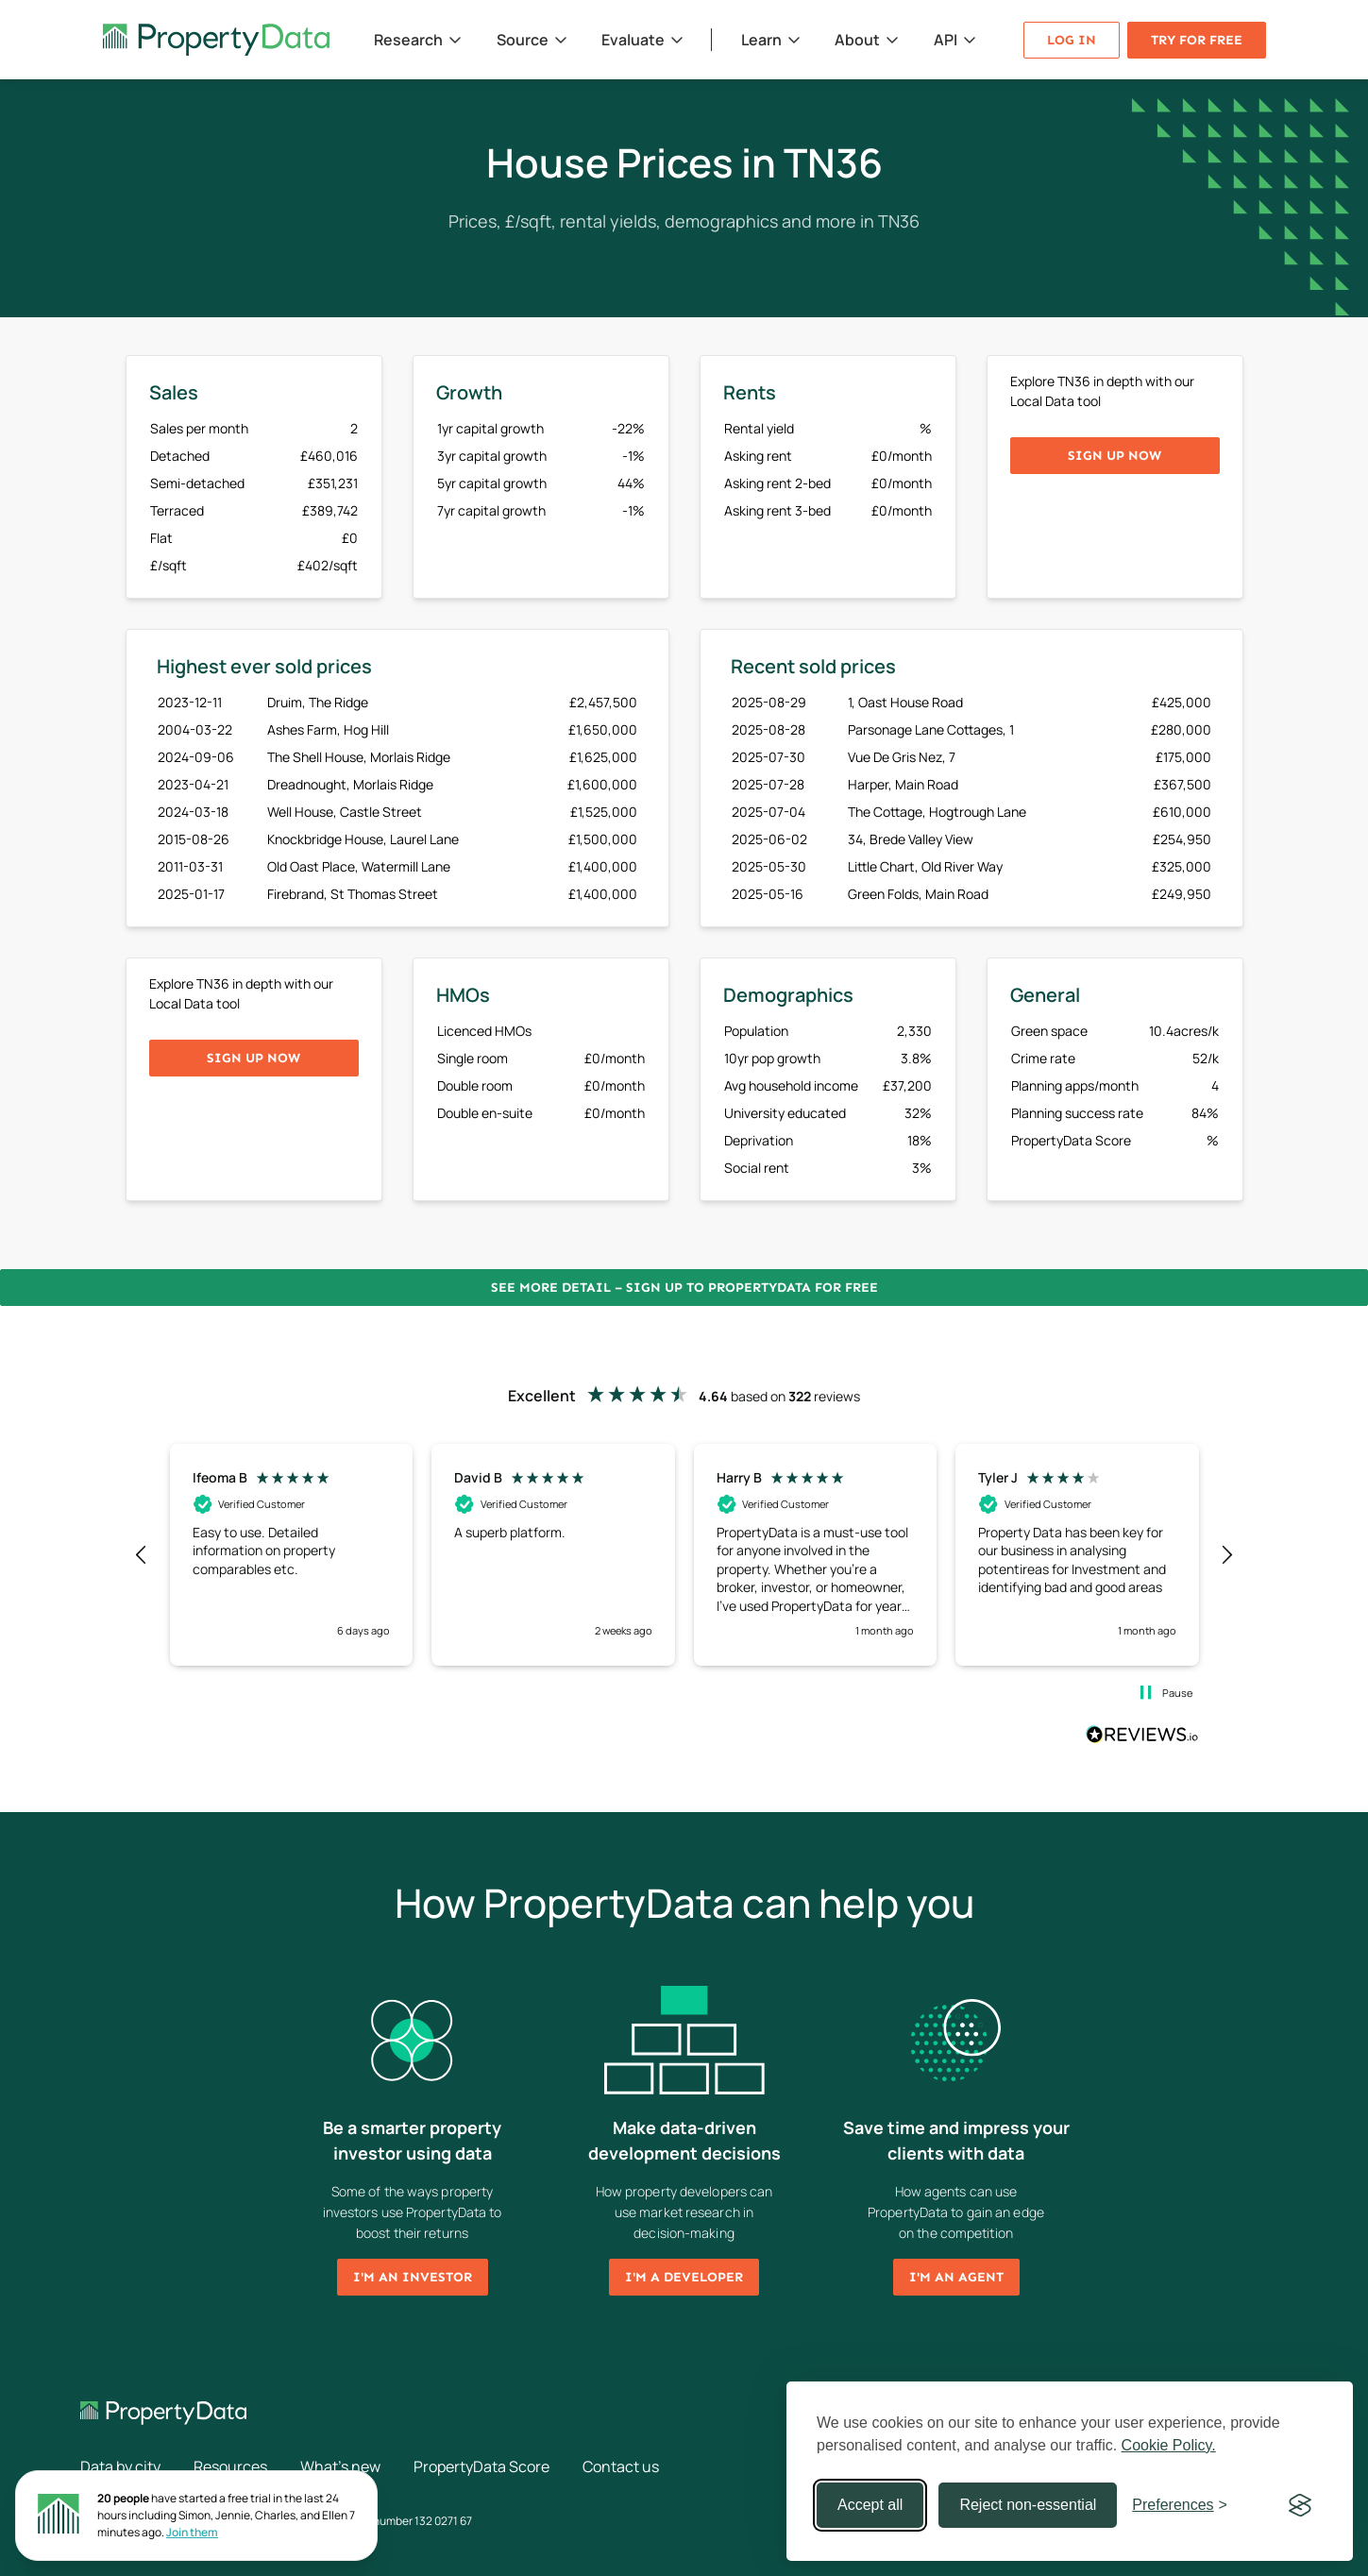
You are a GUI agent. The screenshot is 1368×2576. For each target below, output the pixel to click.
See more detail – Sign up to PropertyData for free (684, 1288)
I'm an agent (956, 2277)
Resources (230, 2466)
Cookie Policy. (1169, 2445)
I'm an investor (412, 2277)
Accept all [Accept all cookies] (870, 2505)
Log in (1071, 40)
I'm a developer (684, 2277)
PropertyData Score (481, 2466)
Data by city (120, 2466)
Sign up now (1114, 456)
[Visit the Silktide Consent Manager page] (1300, 2505)
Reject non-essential (1027, 2505)
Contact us (621, 2466)
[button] (142, 1555)
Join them (192, 2532)
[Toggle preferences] (1179, 2505)
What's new (340, 2466)
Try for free (1196, 40)
